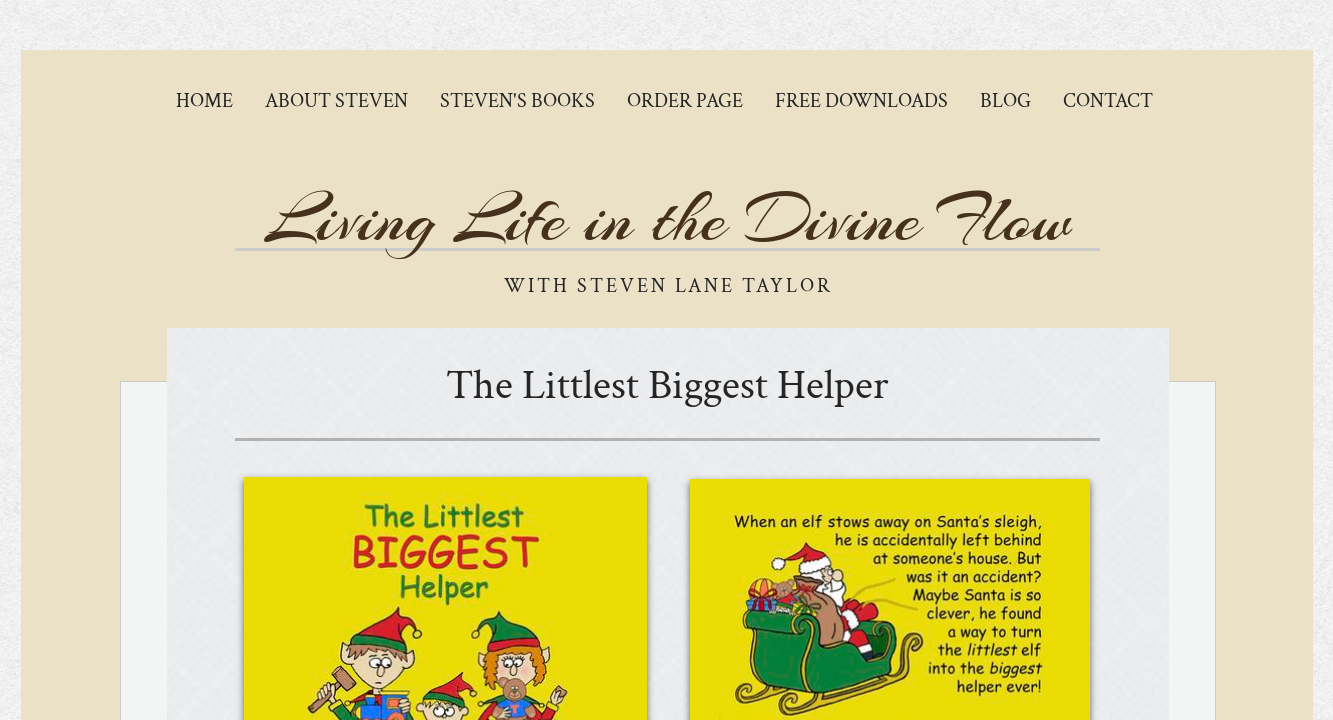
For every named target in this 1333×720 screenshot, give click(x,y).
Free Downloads (861, 101)
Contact (1108, 101)
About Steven (336, 101)
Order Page (685, 101)
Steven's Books (517, 101)
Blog (1005, 101)
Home (204, 101)
